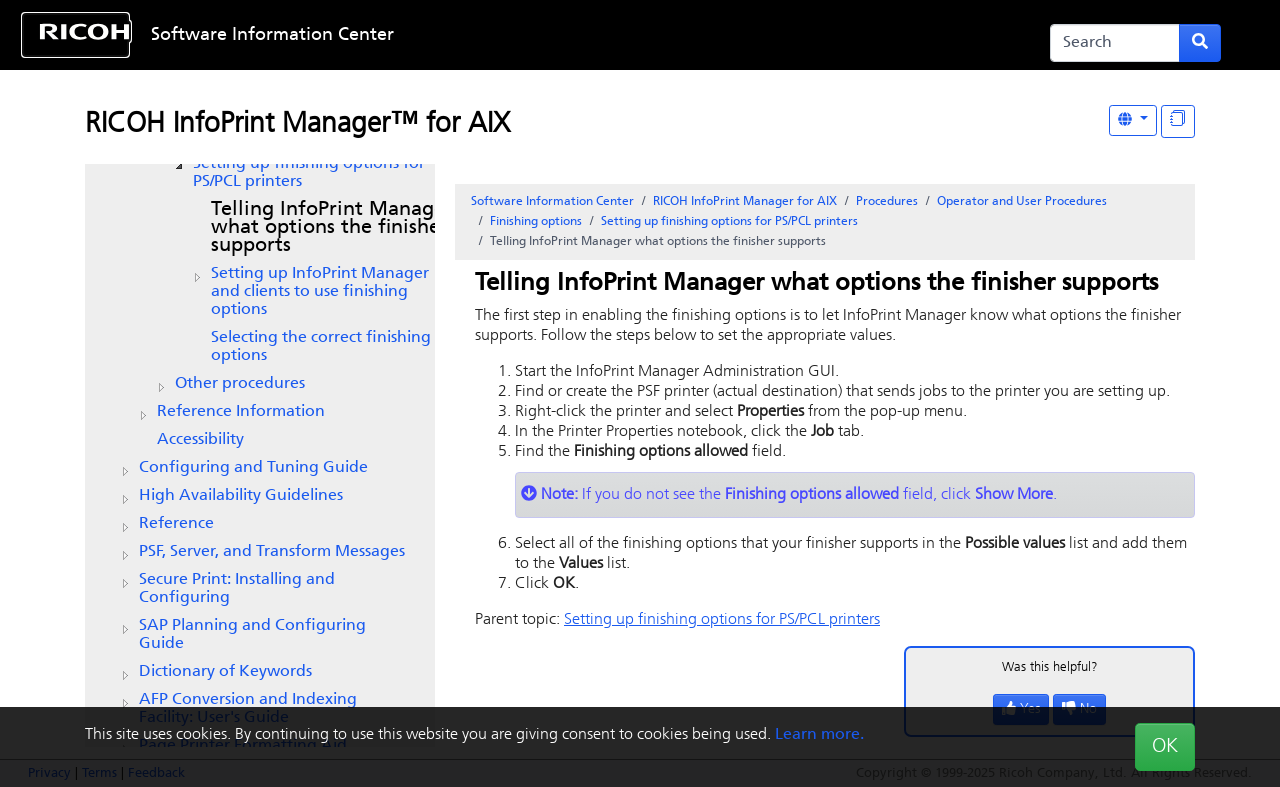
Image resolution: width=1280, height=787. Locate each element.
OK (1165, 747)
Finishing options (536, 222)
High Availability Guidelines (241, 496)
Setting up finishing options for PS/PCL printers (309, 173)
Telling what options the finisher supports (332, 228)
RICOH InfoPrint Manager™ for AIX (297, 125)
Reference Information (241, 412)
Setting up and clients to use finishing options (320, 292)
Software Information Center (272, 35)
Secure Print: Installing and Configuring (237, 589)
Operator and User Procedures (1022, 202)
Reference (176, 524)
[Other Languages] (1133, 120)
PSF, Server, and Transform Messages (272, 552)
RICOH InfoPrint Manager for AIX (745, 202)
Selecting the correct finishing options (321, 347)
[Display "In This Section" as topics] (1178, 121)
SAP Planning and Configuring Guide (252, 635)
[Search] (1115, 43)
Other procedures (240, 384)
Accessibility (200, 440)
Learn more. (819, 735)
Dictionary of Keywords (225, 672)
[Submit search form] (1200, 43)
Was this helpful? (1050, 667)
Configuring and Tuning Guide (253, 468)
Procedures (887, 202)
